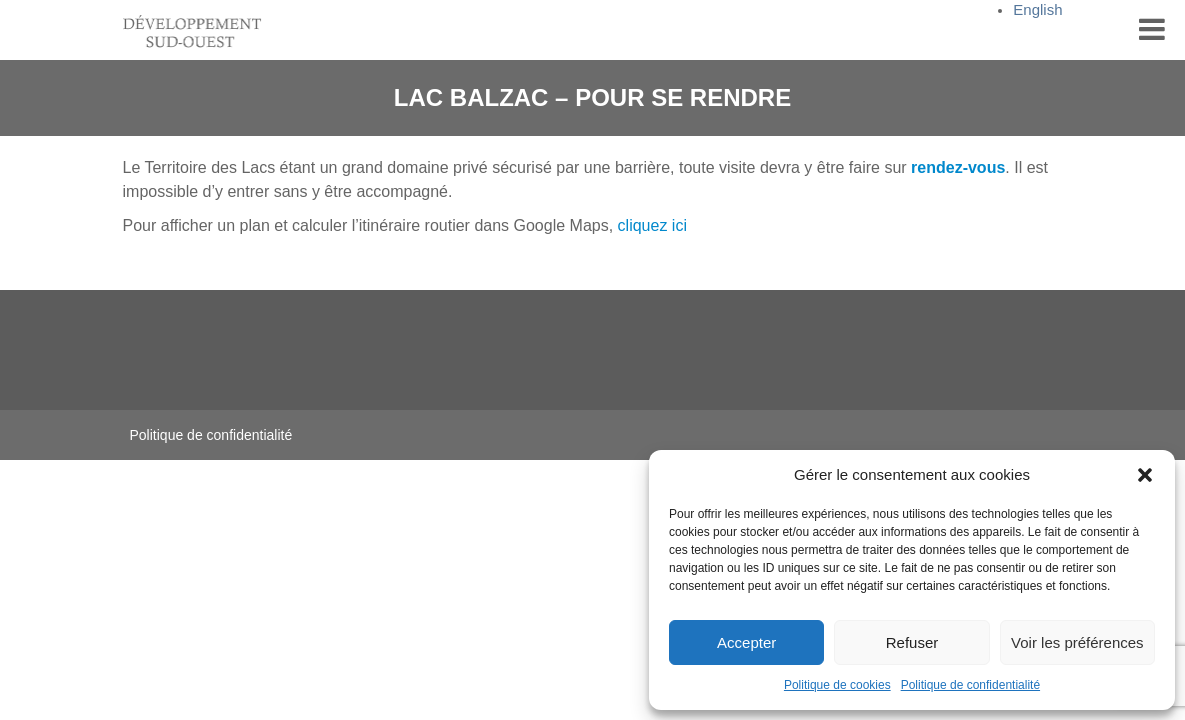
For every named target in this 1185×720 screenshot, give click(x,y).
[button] (1145, 475)
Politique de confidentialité (970, 685)
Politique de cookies (837, 685)
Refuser (912, 642)
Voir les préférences (1077, 642)
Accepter (746, 642)
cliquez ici (652, 225)
